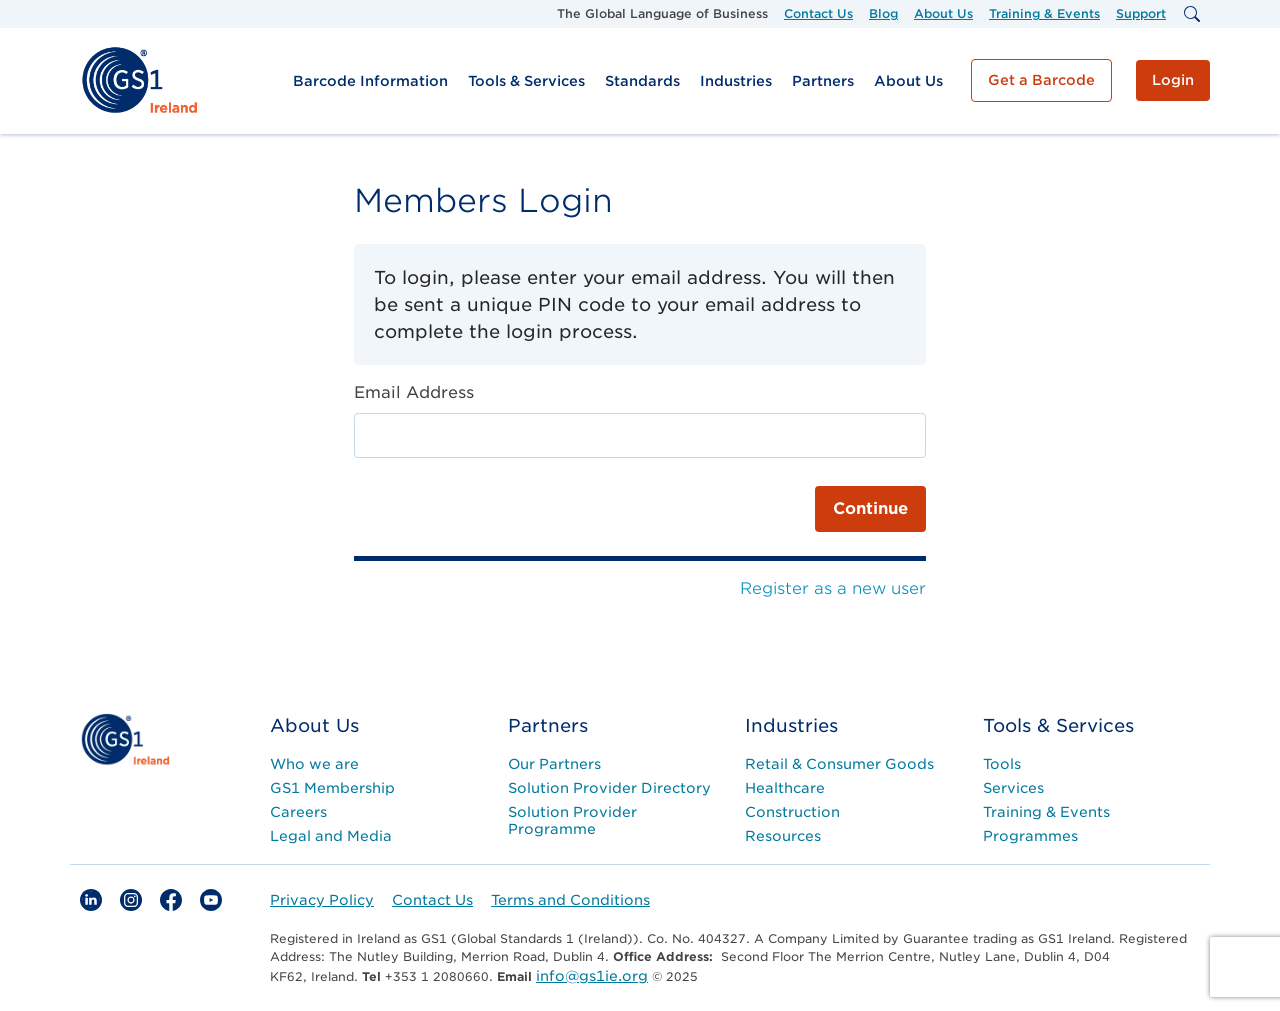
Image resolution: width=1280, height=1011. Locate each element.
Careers (298, 812)
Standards (642, 81)
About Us (943, 13)
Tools (1002, 764)
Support (1141, 13)
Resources (783, 836)
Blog (883, 13)
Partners (823, 81)
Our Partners (554, 764)
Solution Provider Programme (572, 820)
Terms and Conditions (570, 900)
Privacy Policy (322, 900)
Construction (792, 812)
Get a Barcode (1041, 80)
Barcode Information (370, 81)
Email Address (414, 392)
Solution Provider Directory (609, 788)
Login (1173, 80)
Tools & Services (526, 81)
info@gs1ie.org (592, 976)
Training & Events (1044, 13)
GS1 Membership (332, 788)
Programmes (1030, 836)
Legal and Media (331, 836)
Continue (870, 508)
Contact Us (818, 13)
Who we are (314, 764)
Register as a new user (833, 588)
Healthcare (785, 788)
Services (1013, 788)
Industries (736, 81)
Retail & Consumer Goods (839, 764)
